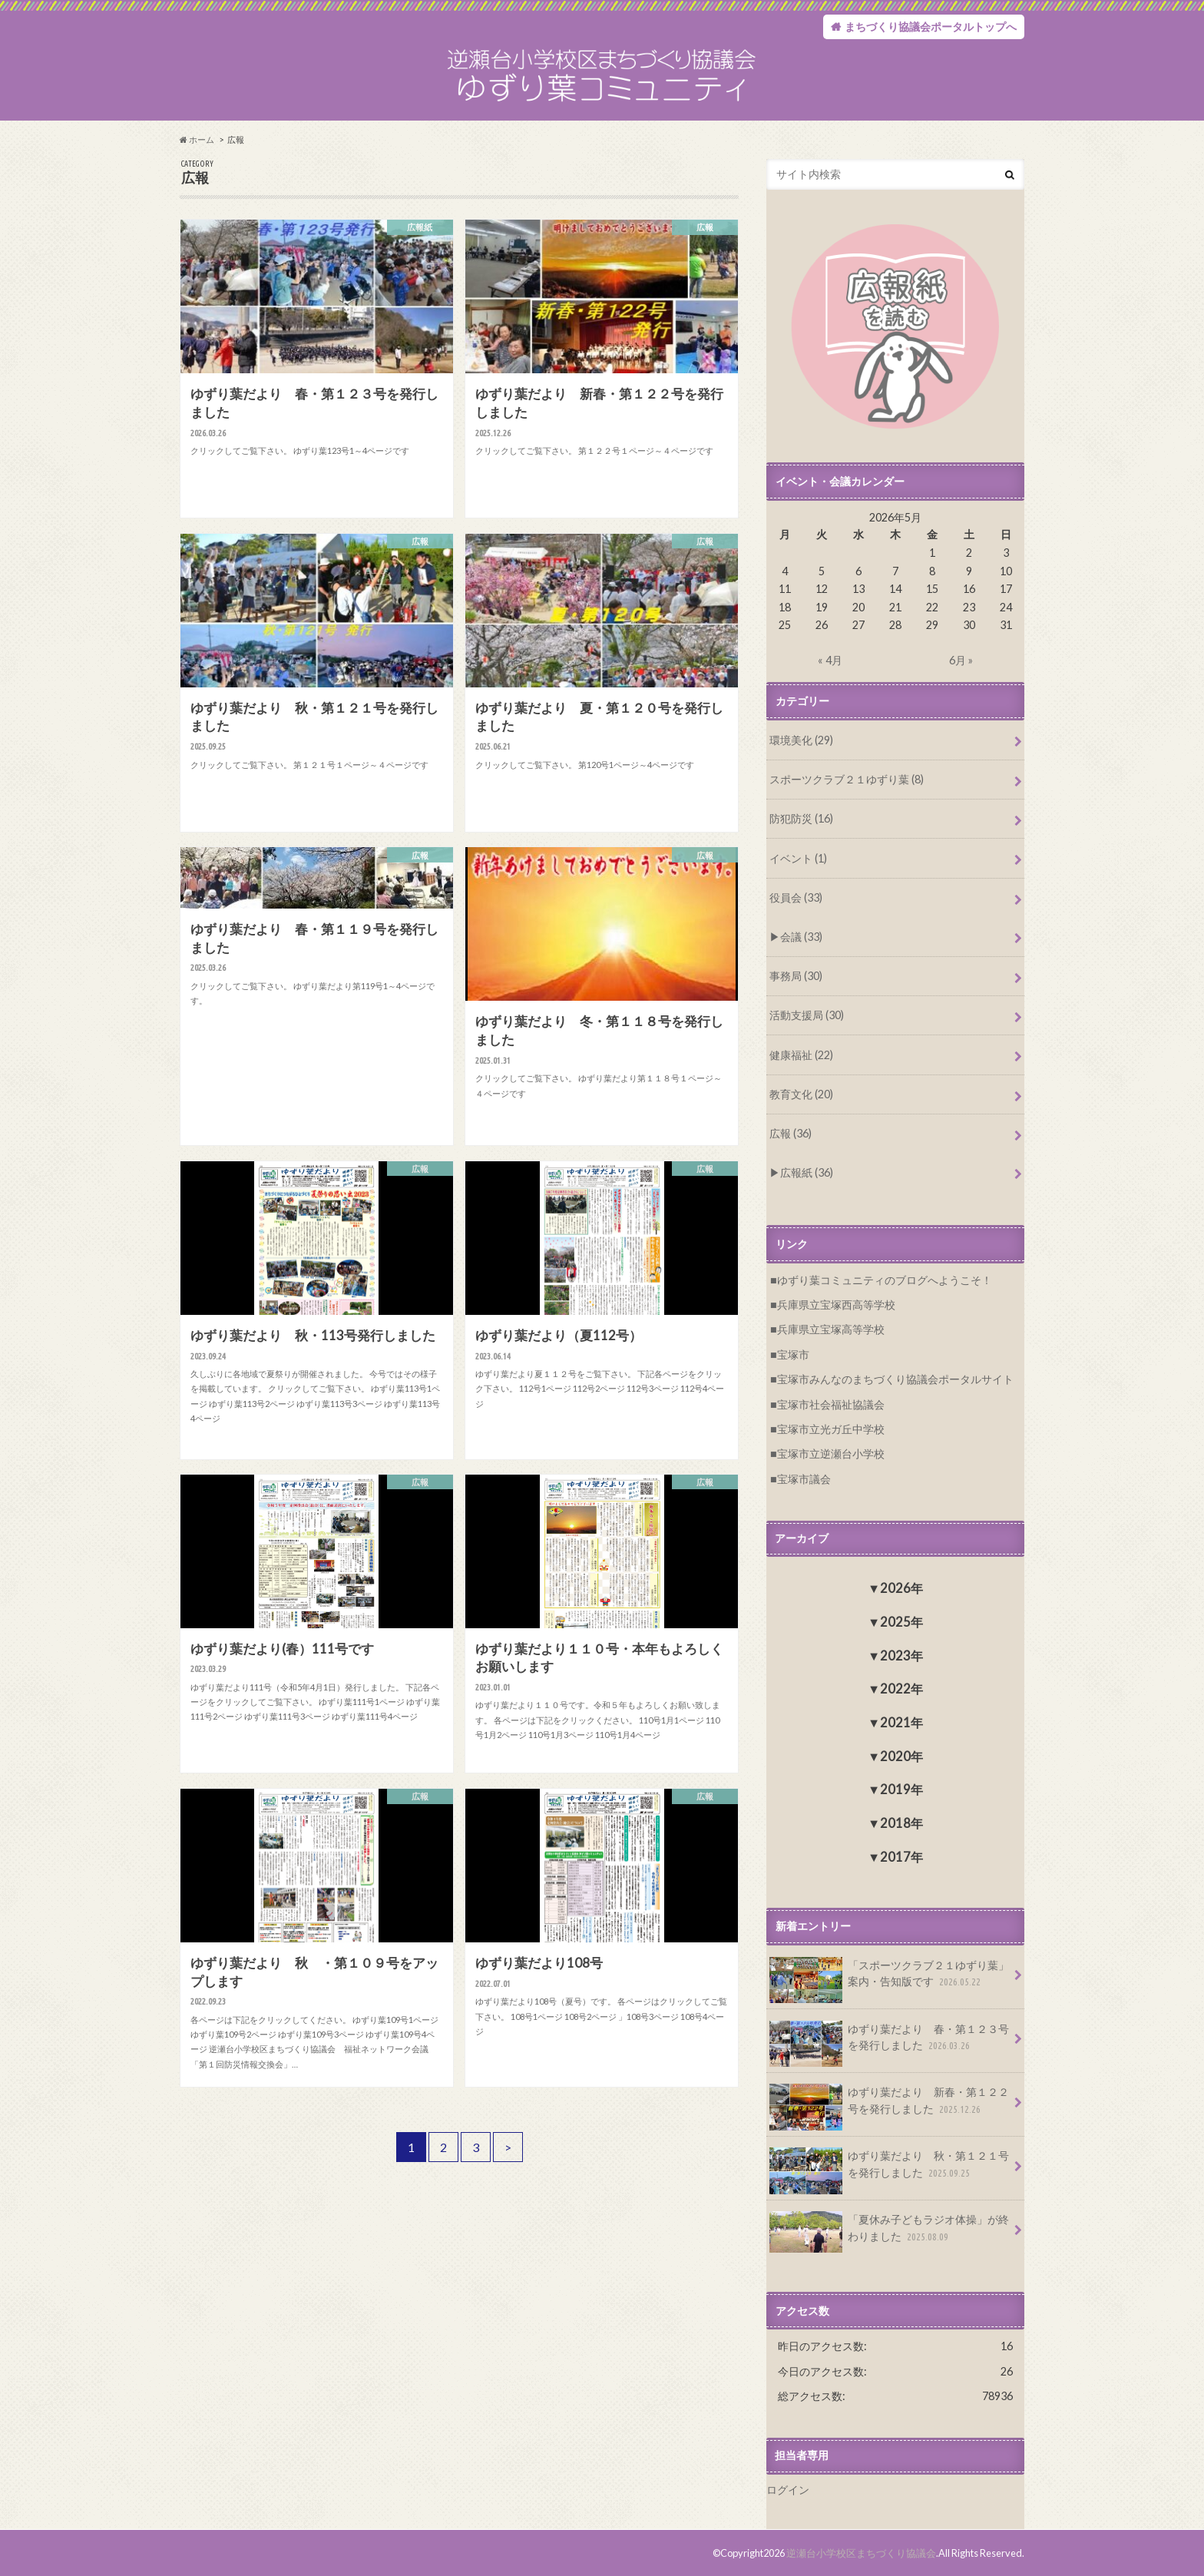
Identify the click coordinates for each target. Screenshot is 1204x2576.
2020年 (901, 1756)
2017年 (901, 1856)
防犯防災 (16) (801, 818)
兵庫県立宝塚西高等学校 (836, 1304)
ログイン (787, 2490)
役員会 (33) (795, 897)
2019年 (901, 1789)
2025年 (901, 1621)
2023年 (901, 1655)
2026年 (901, 1588)
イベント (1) (798, 858)
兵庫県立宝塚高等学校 (831, 1329)
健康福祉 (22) (801, 1054)
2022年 (901, 1688)
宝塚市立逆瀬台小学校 (831, 1453)
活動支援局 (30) (806, 1014)
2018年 (901, 1823)
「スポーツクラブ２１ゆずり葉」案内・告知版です (889, 1979)
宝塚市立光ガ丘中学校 (831, 1428)
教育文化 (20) (801, 1094)
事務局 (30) (795, 975)
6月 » (961, 660)
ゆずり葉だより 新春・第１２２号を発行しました (889, 2106)
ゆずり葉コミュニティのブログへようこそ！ (884, 1279)
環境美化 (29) (801, 740)
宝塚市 (793, 1354)
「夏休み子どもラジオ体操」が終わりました (889, 2232)
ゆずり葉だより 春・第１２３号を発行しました (889, 2043)
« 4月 (830, 660)
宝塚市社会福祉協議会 (831, 1404)
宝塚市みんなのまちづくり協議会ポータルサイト (895, 1379)
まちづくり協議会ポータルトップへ (931, 26)
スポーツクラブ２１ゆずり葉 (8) (846, 779)
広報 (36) (790, 1133)
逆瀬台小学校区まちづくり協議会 (861, 2553)
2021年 (901, 1722)
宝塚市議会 (804, 1478)
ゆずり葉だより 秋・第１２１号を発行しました (889, 2169)
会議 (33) (801, 936)
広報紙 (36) (806, 1172)
